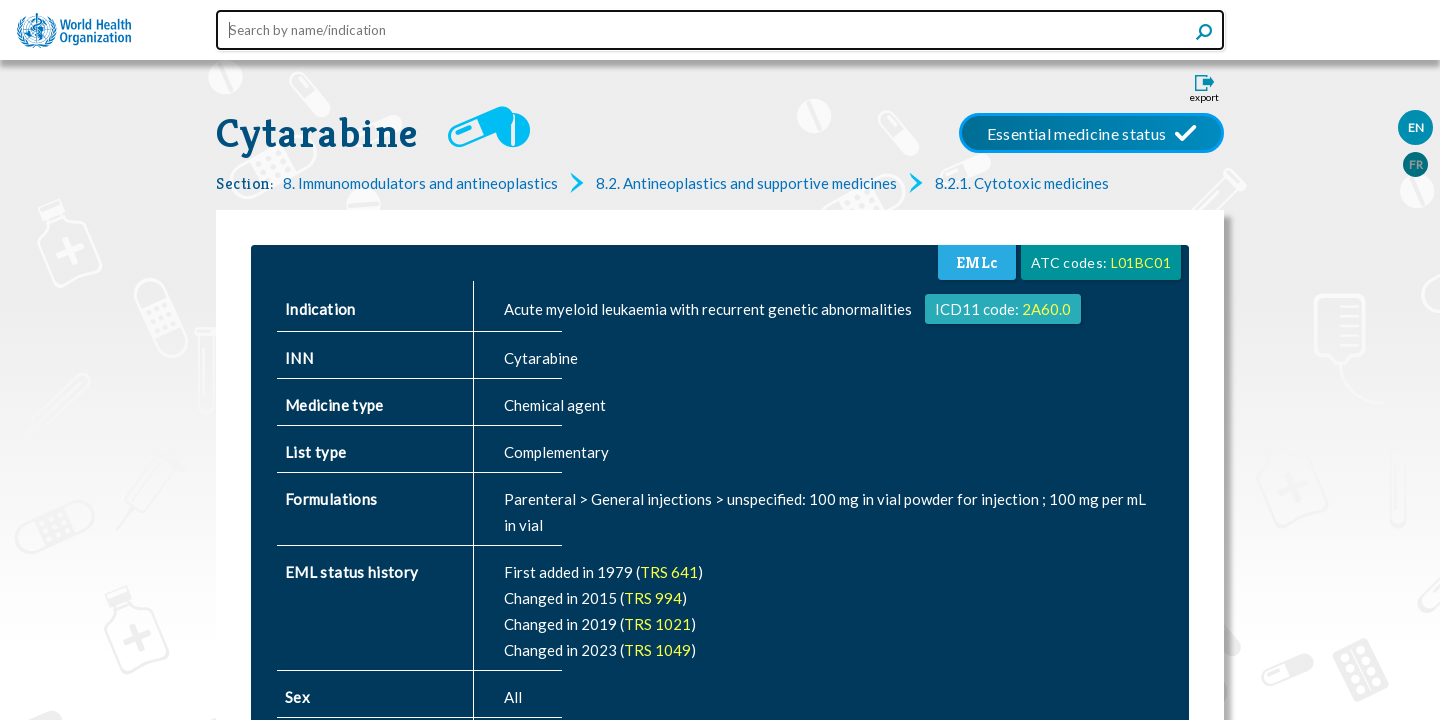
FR (1416, 164)
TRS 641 (669, 572)
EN (1416, 127)
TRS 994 (653, 598)
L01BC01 (1141, 262)
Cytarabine (317, 133)
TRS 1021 (657, 624)
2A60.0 (1046, 309)
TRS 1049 (657, 650)
